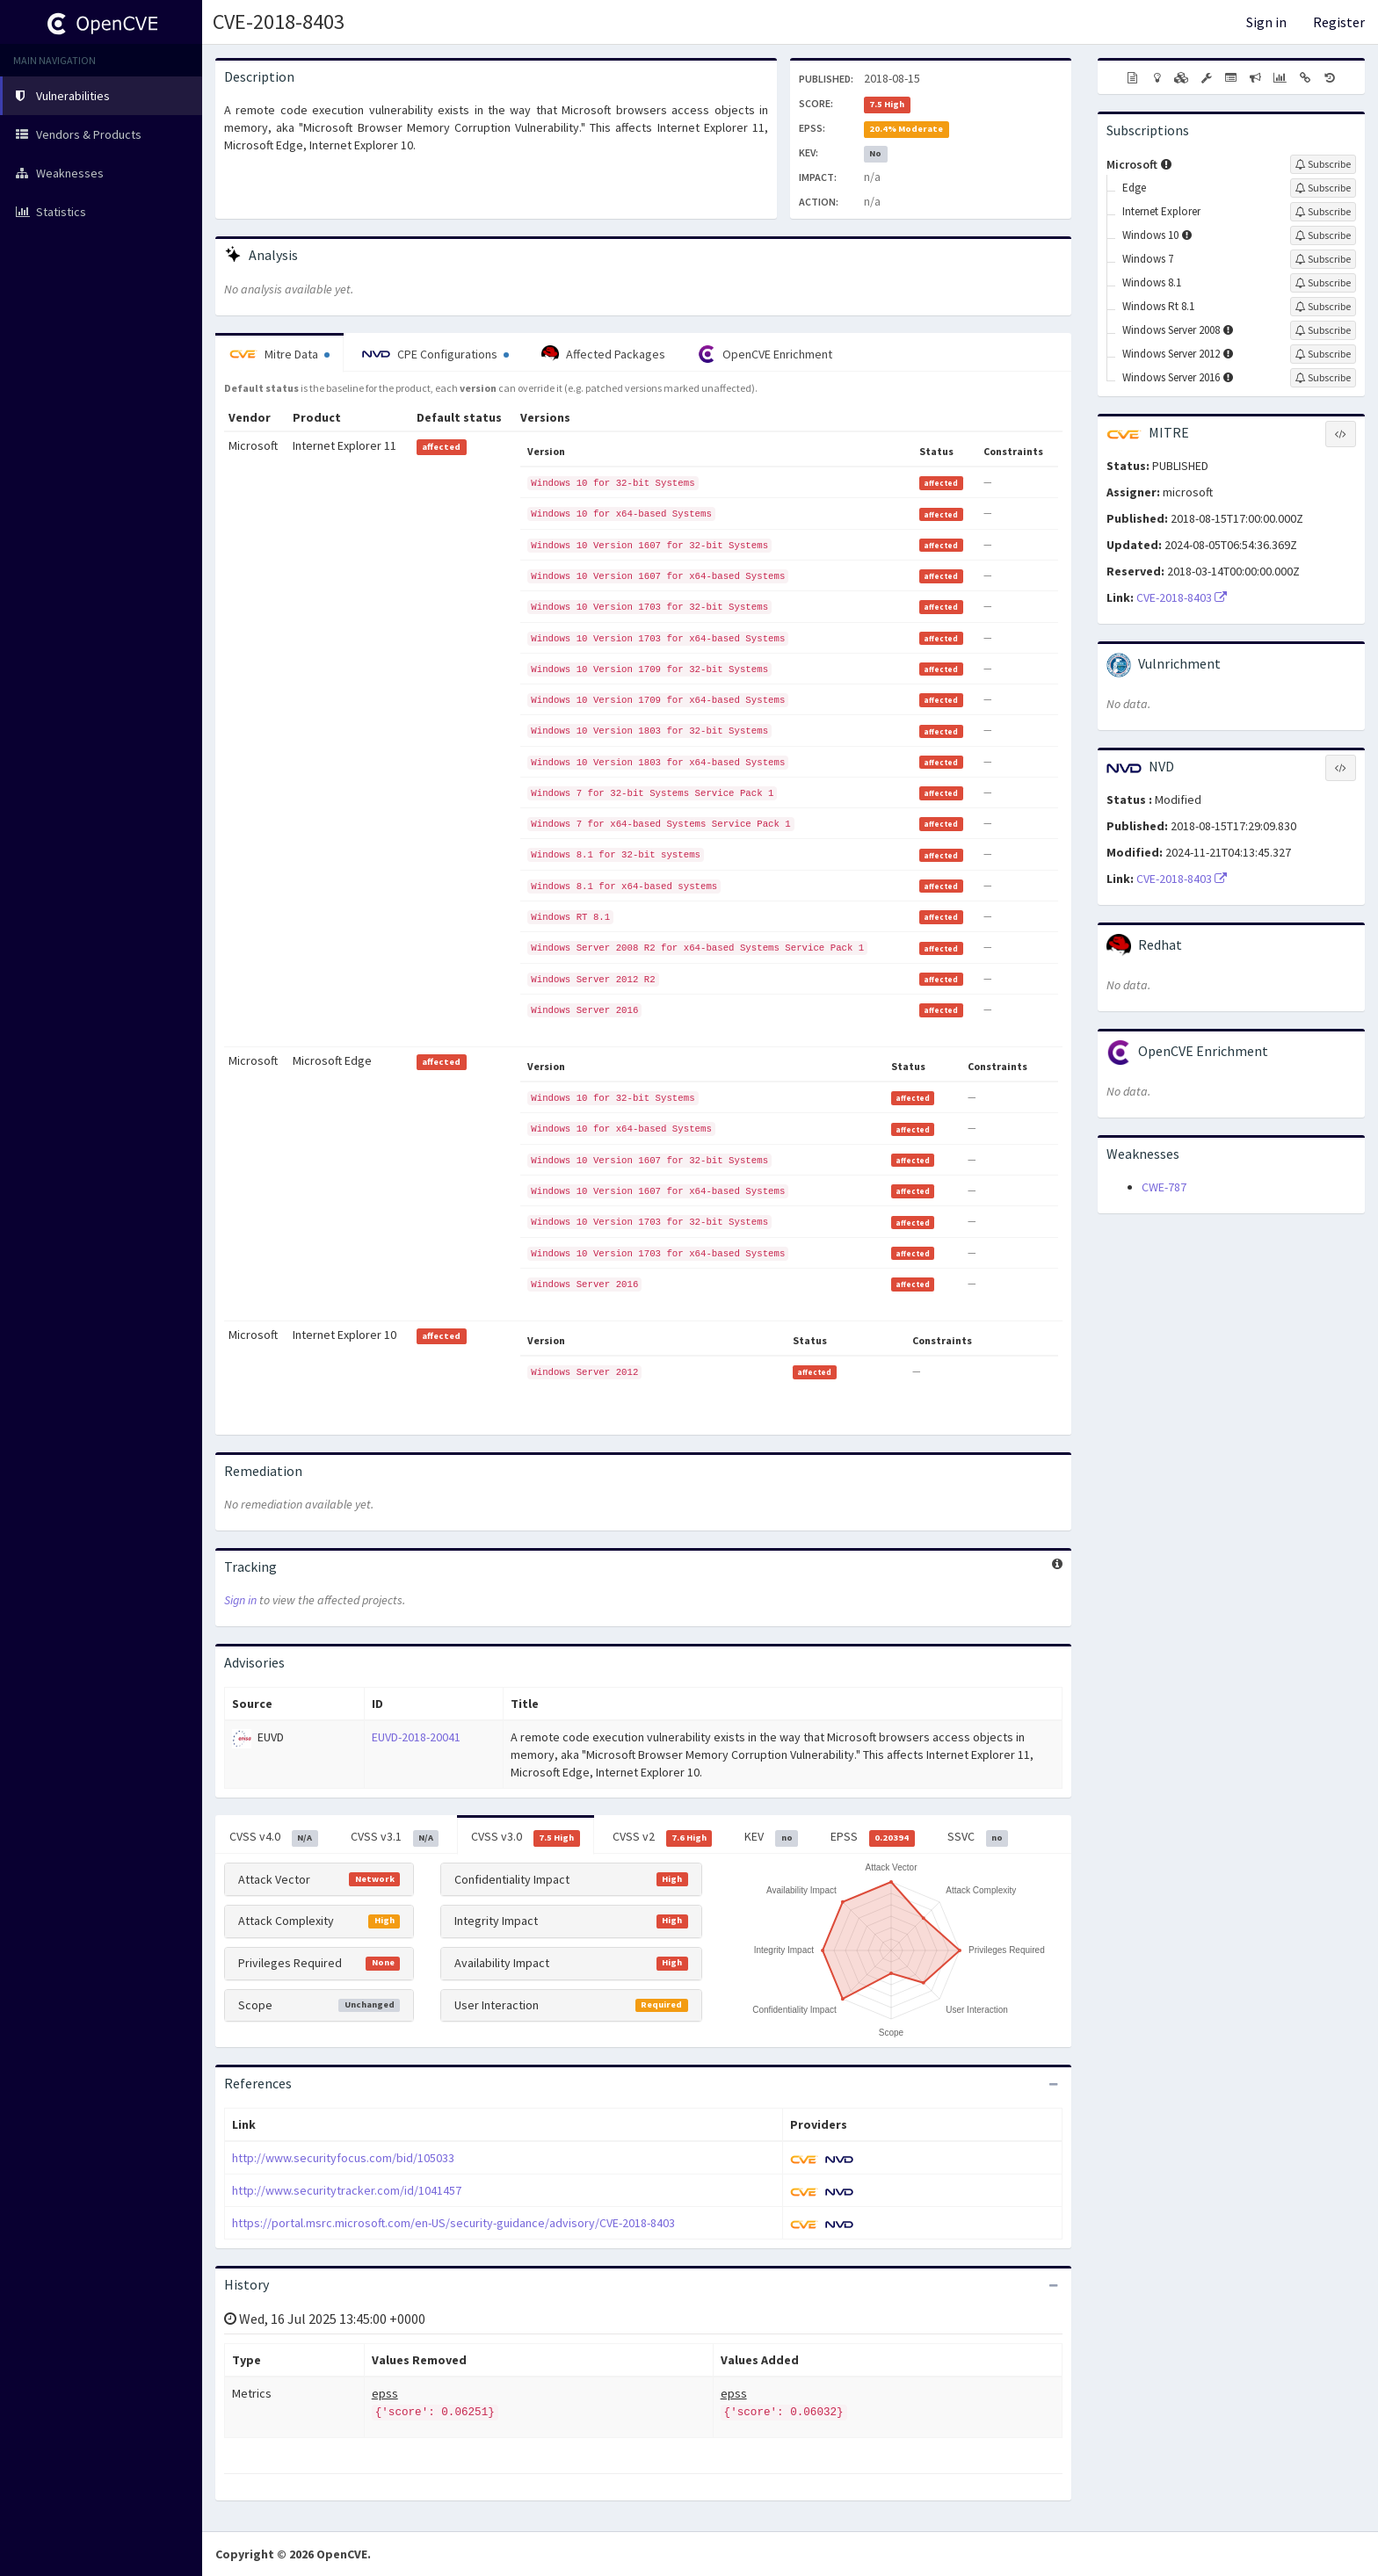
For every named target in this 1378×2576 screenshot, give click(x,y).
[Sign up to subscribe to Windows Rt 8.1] (1323, 306)
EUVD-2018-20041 (416, 1737)
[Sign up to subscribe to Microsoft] (1323, 164)
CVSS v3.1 (395, 1837)
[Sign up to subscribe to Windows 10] (1323, 235)
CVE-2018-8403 (278, 21)
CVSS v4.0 (273, 1837)
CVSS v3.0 (525, 1837)
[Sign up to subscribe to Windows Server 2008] (1323, 330)
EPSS (872, 1837)
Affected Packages (603, 354)
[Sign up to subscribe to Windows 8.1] (1323, 283)
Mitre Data (279, 354)
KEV (771, 1837)
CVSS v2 (663, 1837)
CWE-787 (1164, 1187)
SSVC (978, 1837)
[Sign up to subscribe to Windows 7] (1323, 259)
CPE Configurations (435, 354)
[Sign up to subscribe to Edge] (1323, 188)
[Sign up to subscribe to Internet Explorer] (1323, 211)
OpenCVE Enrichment (765, 354)
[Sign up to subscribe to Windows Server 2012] (1323, 354)
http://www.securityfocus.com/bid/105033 (343, 2158)
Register (1339, 22)
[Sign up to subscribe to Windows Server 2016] (1323, 377)
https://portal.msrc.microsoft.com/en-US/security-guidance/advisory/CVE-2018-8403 (453, 2223)
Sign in (1266, 22)
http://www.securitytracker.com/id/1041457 (346, 2190)
